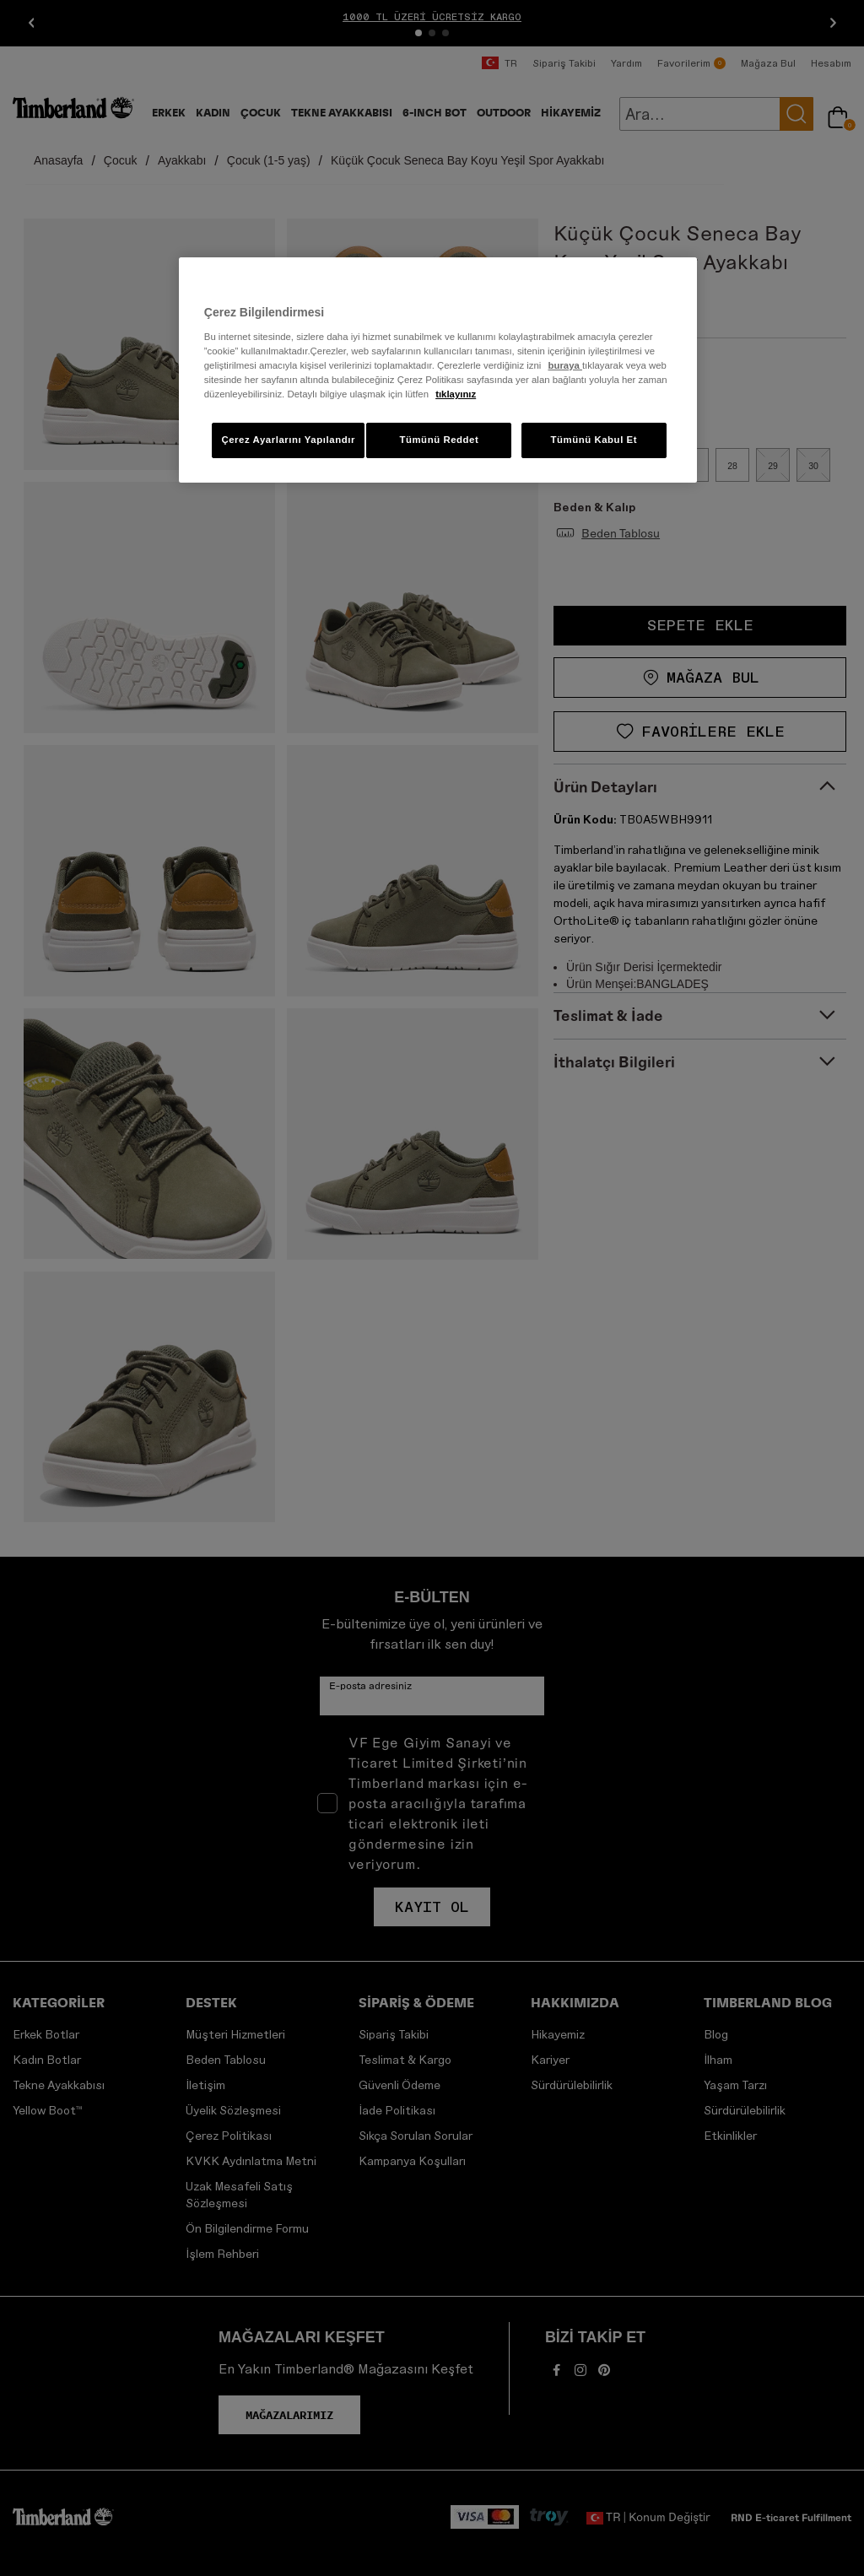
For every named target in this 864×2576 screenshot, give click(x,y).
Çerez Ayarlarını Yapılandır (287, 440)
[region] (438, 370)
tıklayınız (455, 394)
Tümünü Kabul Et (593, 440)
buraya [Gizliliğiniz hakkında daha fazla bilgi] (564, 365)
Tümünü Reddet (438, 440)
